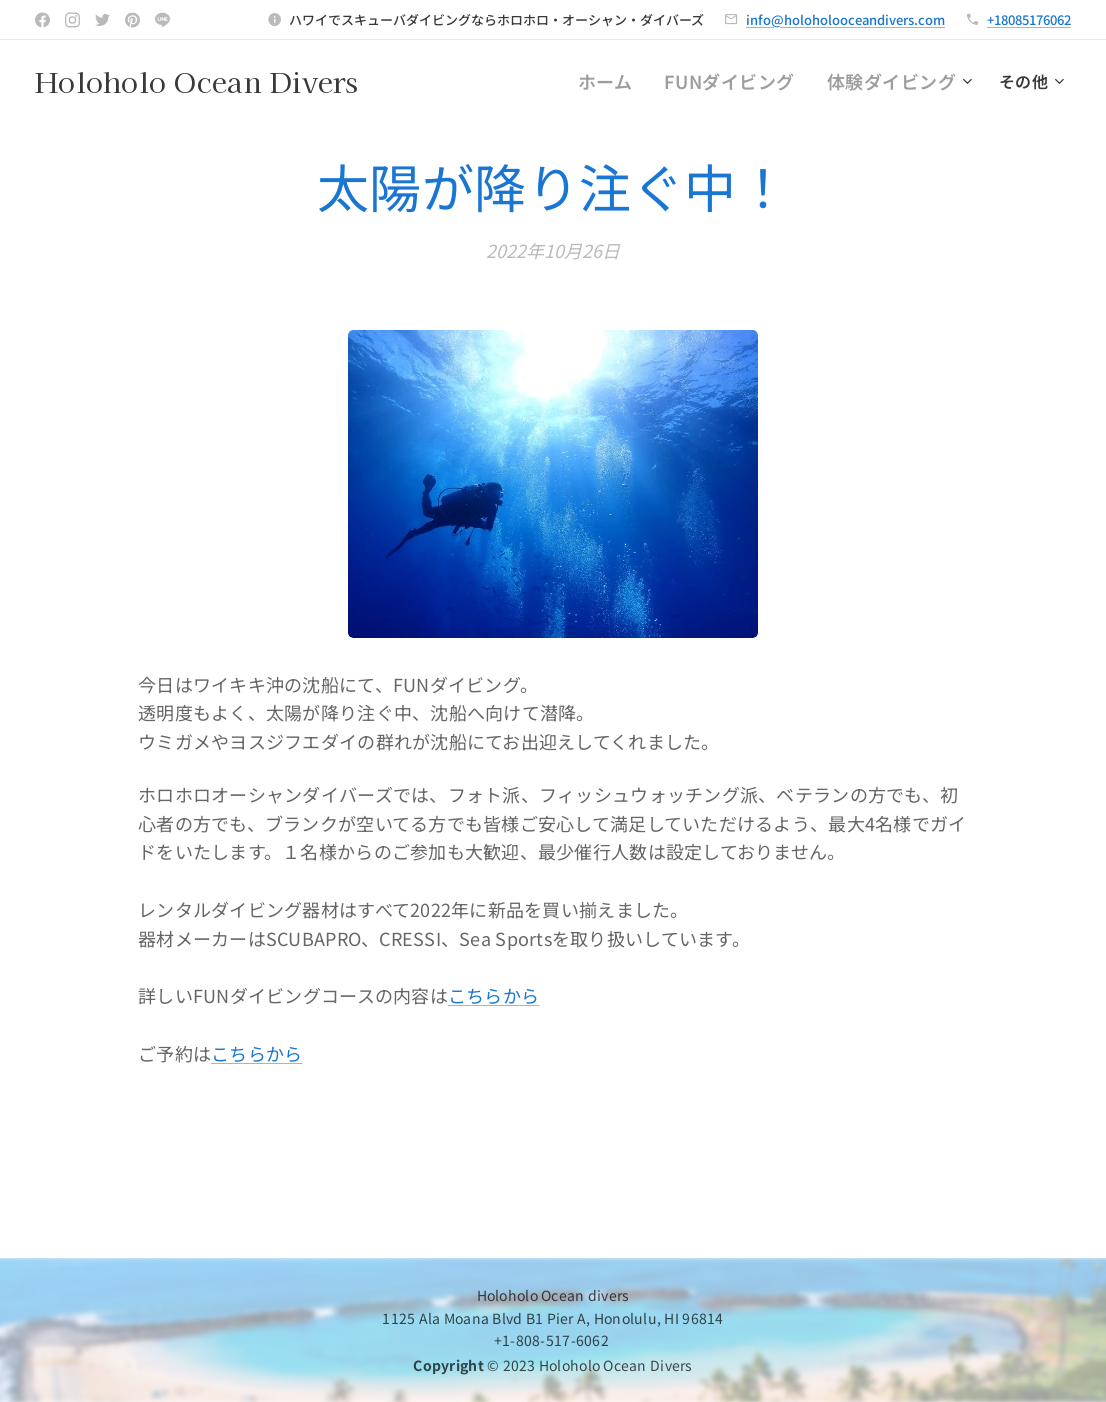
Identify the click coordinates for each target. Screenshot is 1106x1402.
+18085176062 (1029, 19)
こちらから (493, 996)
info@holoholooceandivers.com (845, 19)
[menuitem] (494, 81)
